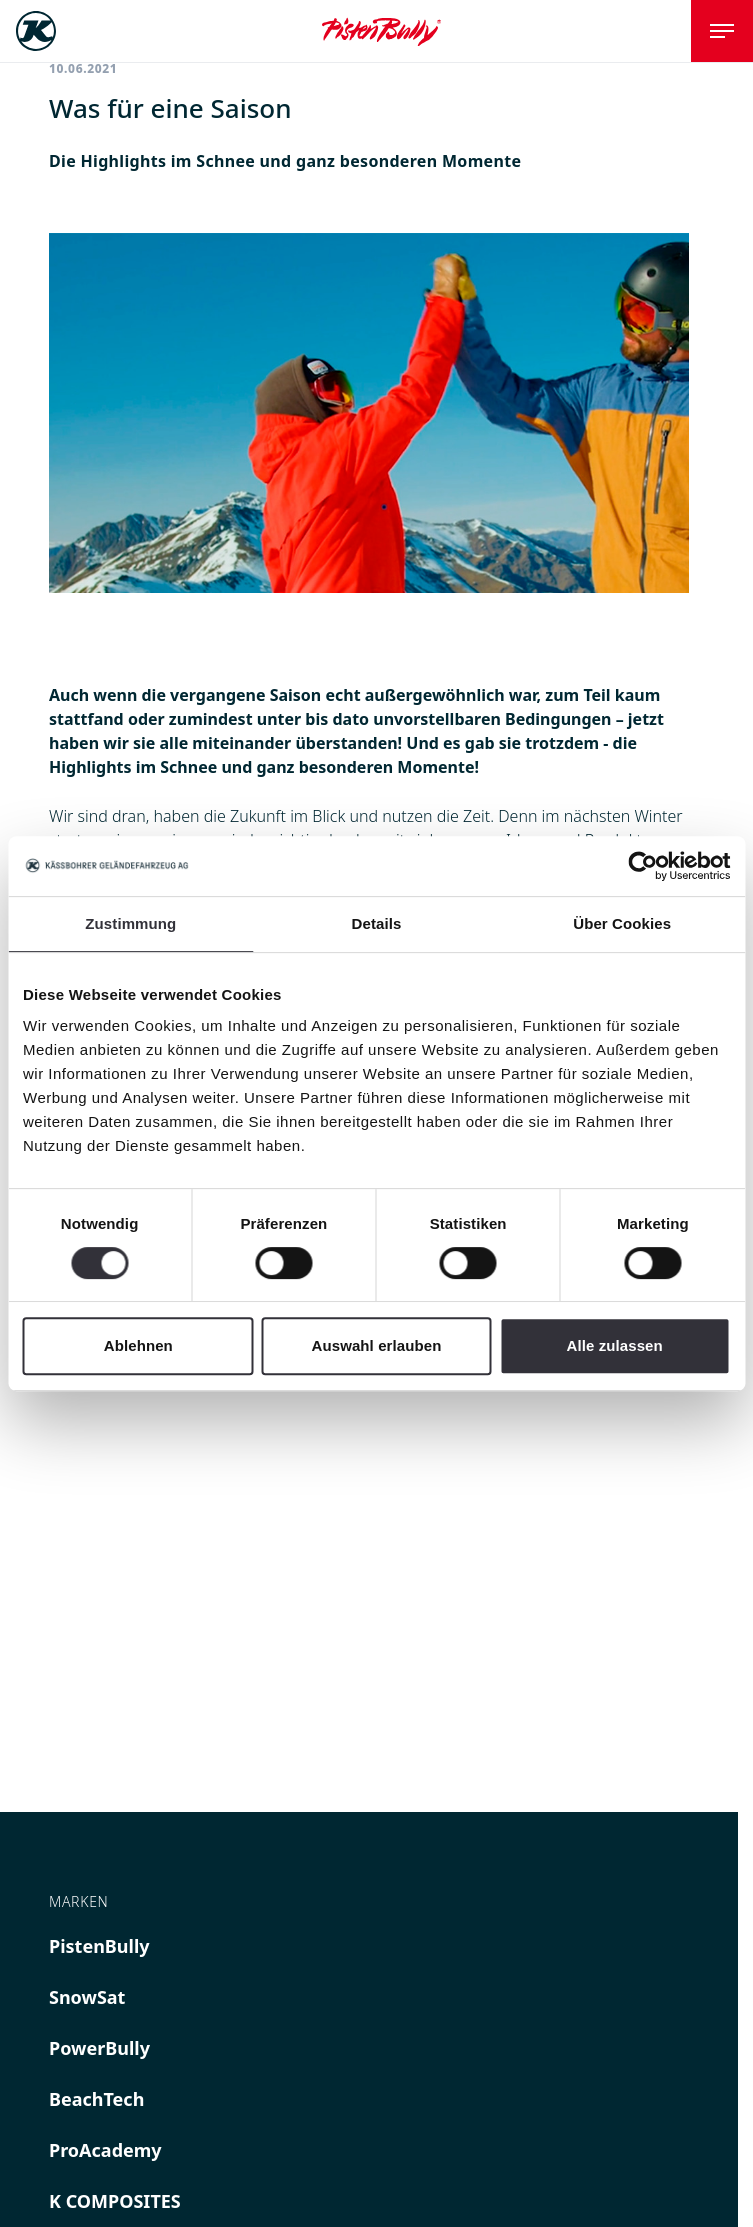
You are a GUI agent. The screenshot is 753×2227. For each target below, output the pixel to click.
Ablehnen (138, 1345)
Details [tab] (377, 923)
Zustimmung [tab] (130, 923)
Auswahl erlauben (377, 1345)
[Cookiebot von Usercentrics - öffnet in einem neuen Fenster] (642, 866)
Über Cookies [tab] (622, 923)
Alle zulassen (614, 1345)
